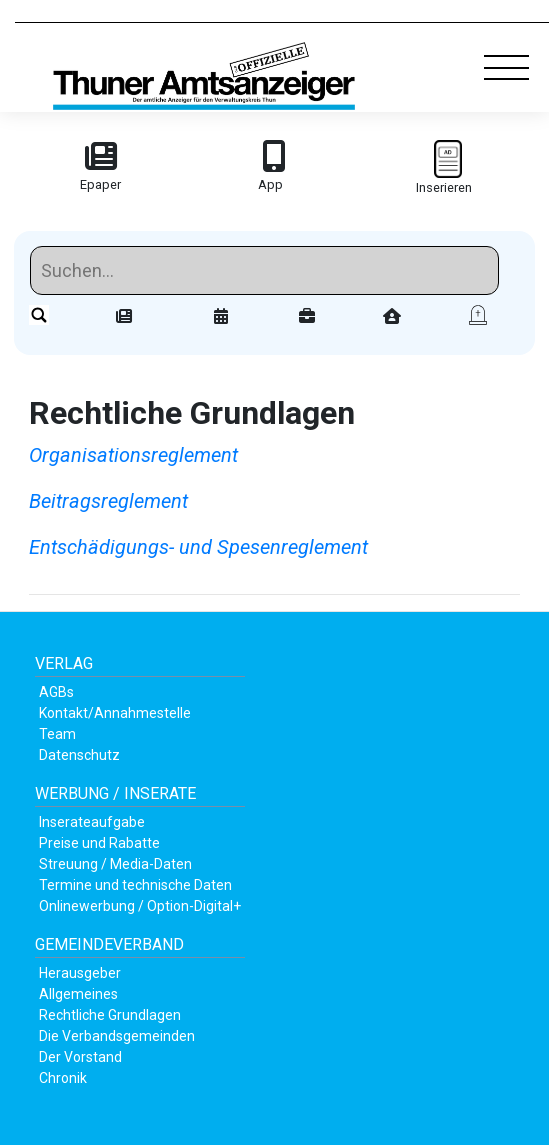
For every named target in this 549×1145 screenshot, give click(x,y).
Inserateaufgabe (92, 822)
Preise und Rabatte (99, 843)
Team (57, 734)
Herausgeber (80, 973)
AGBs (56, 692)
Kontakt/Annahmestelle (115, 713)
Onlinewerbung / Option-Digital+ (140, 906)
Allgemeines (78, 994)
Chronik (63, 1078)
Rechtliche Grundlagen (110, 1015)
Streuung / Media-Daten (115, 864)
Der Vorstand (80, 1057)
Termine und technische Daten (135, 885)
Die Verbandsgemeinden (117, 1036)
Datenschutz (79, 755)
